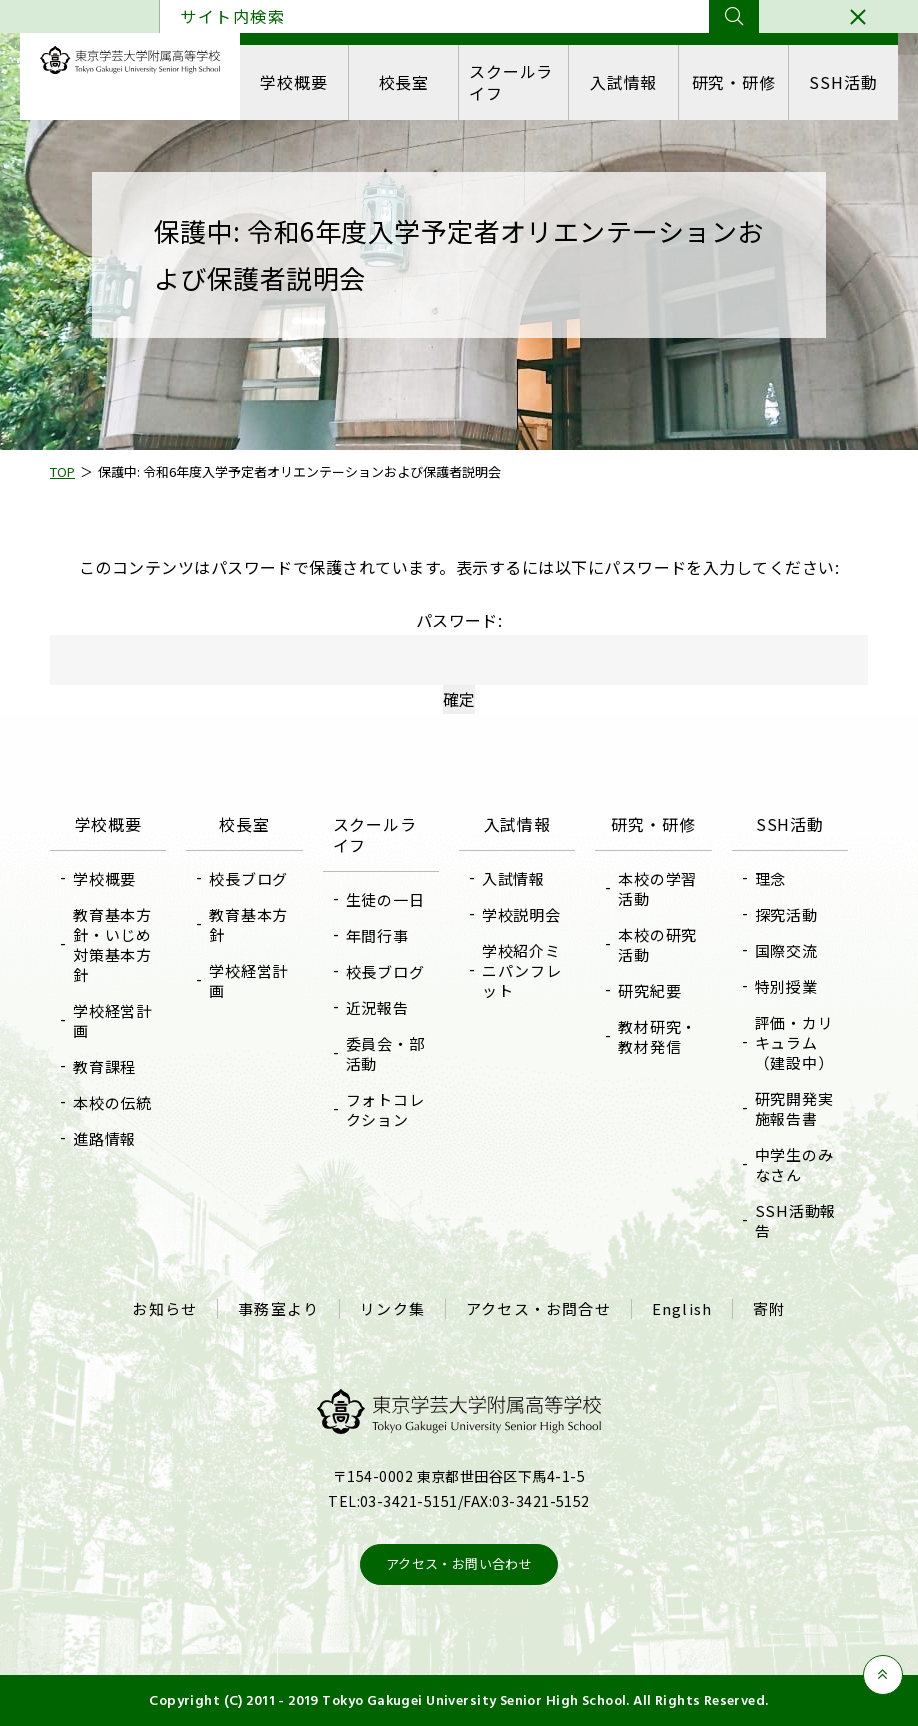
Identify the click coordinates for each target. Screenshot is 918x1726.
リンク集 (392, 1309)
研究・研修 (734, 82)
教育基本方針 (248, 924)
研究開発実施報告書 (794, 1108)
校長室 (404, 82)
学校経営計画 (112, 1020)
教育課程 (104, 1066)
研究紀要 (649, 990)
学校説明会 (521, 914)
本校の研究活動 (657, 944)
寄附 (769, 1309)
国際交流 (786, 950)
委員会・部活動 (385, 1053)
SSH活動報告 (796, 1220)
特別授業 (786, 986)
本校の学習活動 (657, 888)
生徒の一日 (385, 899)
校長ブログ (248, 878)
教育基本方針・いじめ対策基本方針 (112, 944)
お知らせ (164, 1309)
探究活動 (786, 914)
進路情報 (104, 1138)
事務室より (278, 1309)
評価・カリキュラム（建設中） (794, 1042)
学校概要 (293, 82)
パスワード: (459, 646)
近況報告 (377, 1007)
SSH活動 (843, 82)
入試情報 (623, 82)
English (682, 1309)
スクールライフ (511, 81)
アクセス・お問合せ (538, 1309)
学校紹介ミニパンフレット (522, 970)
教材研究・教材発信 (657, 1036)
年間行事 (377, 935)
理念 (771, 878)
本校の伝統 (112, 1102)
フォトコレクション (385, 1109)
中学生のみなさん (794, 1164)
